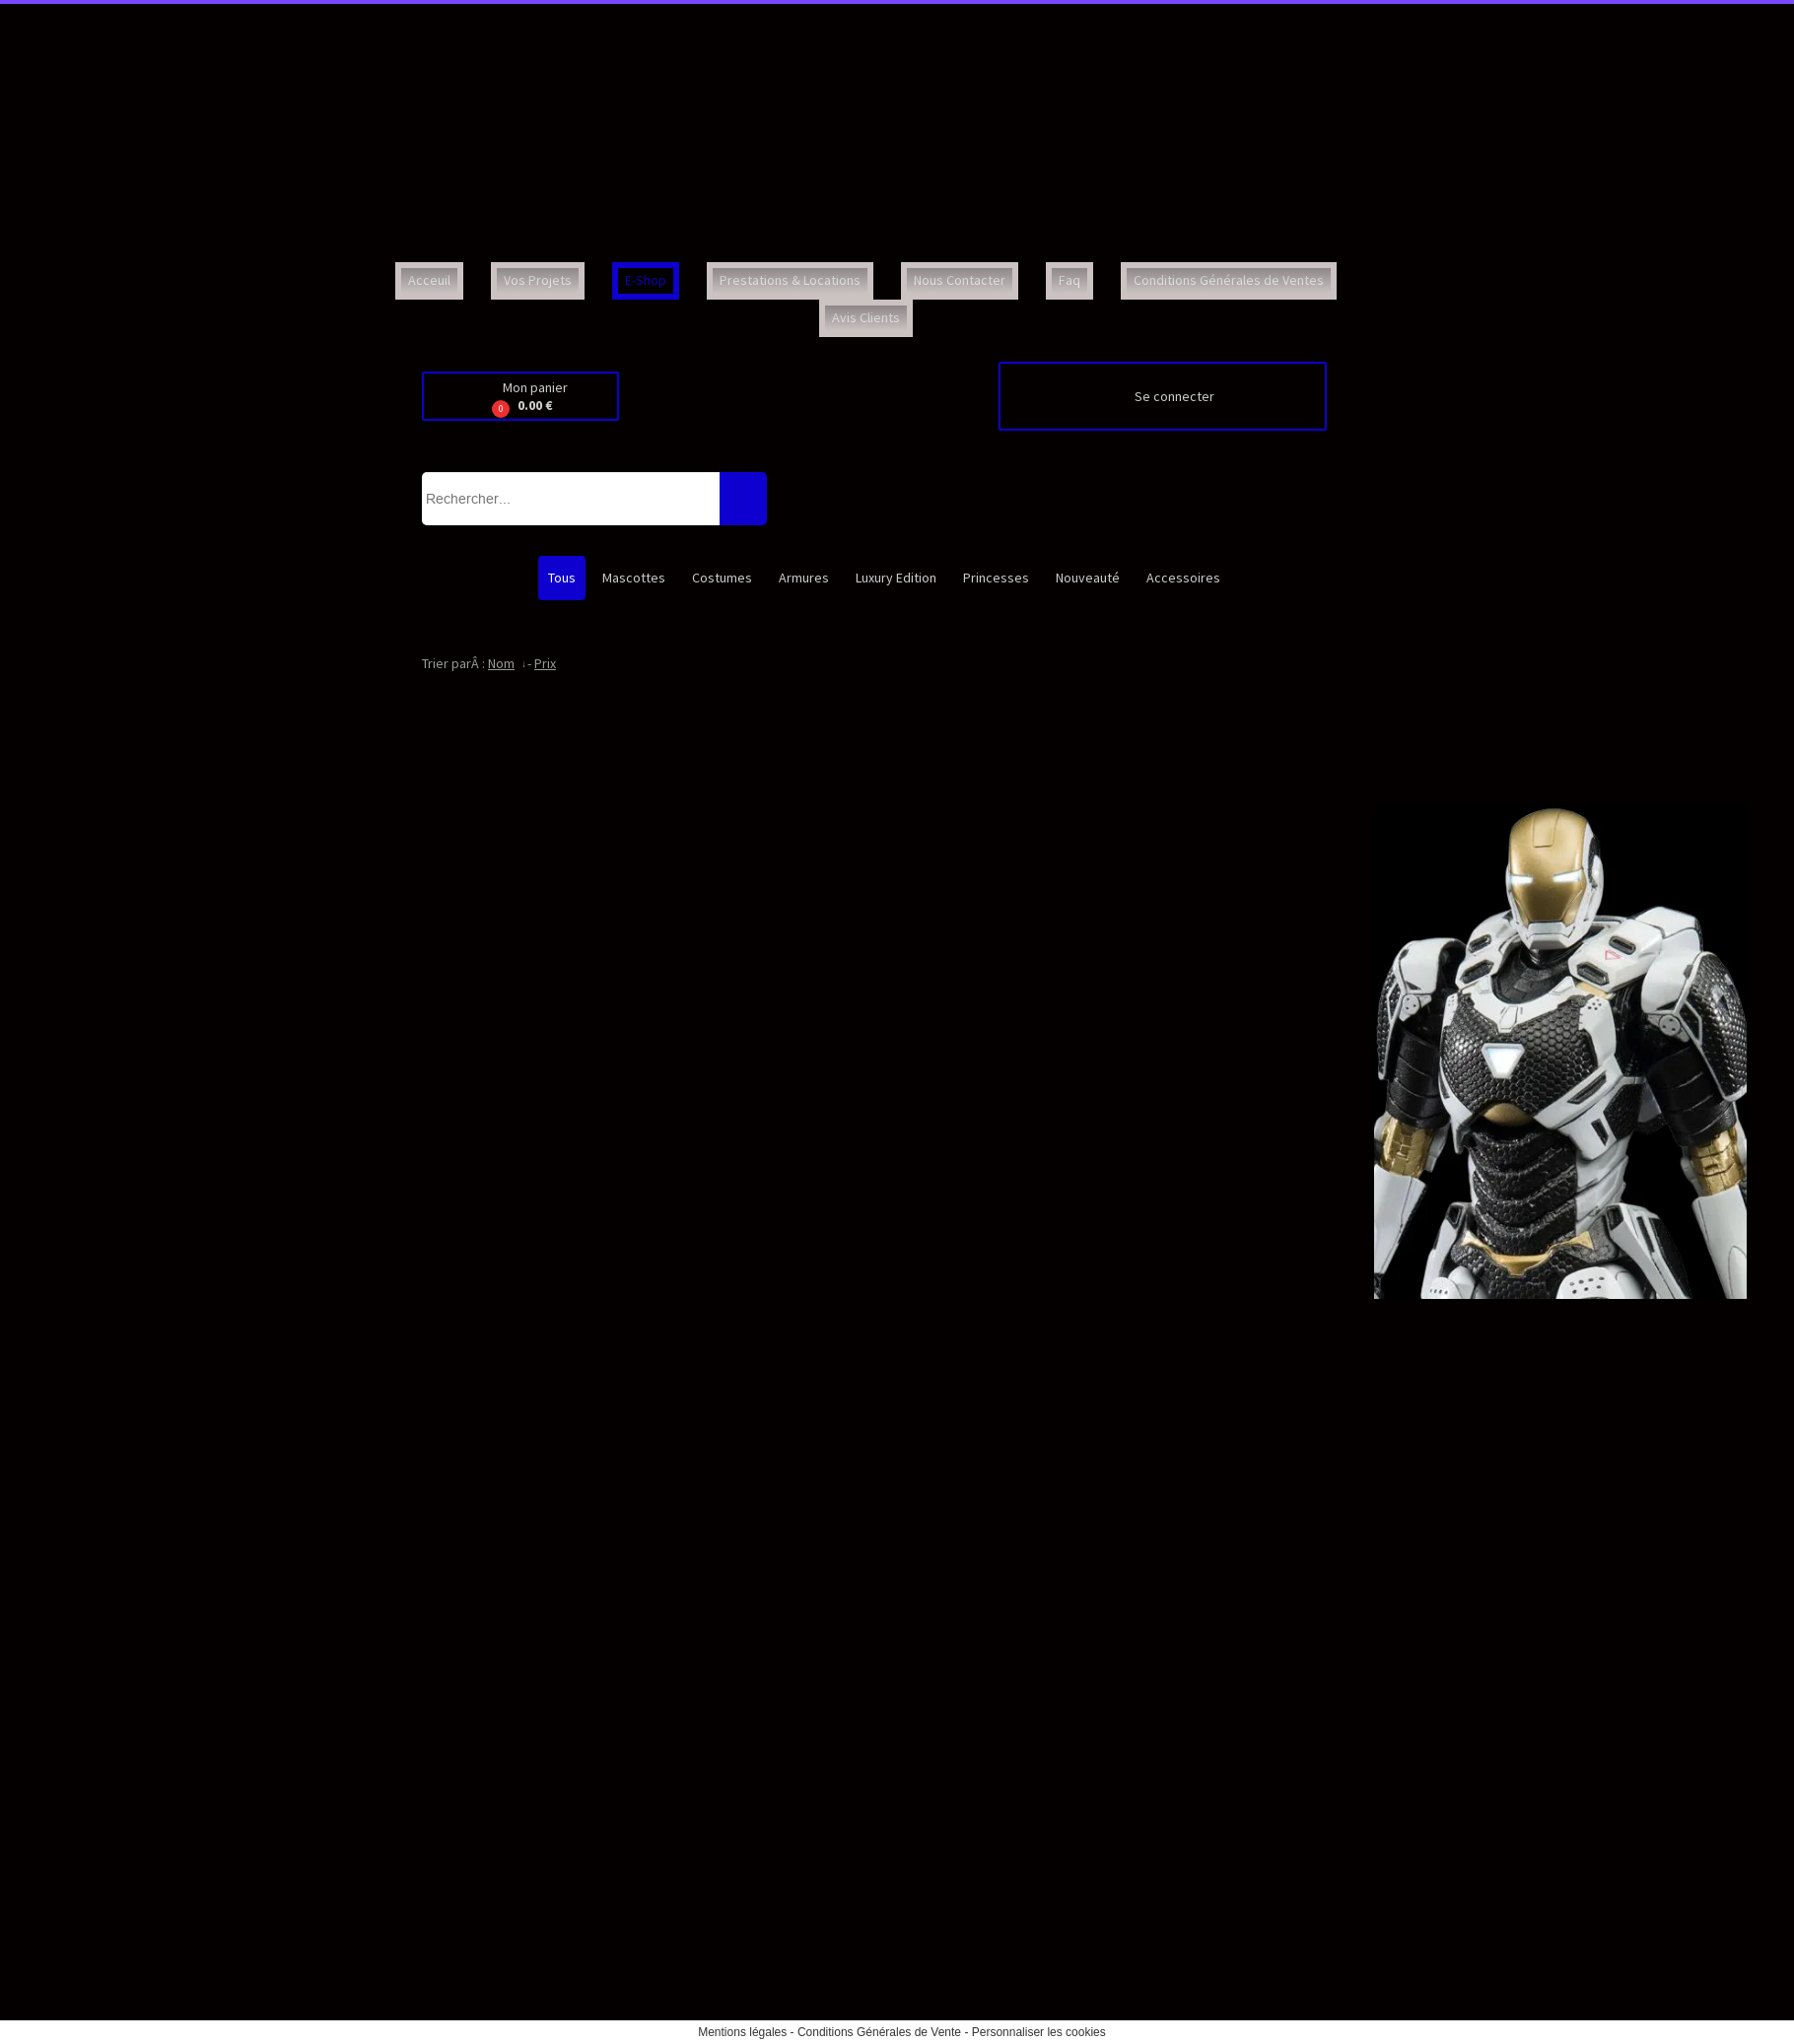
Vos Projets (538, 280)
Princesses (996, 577)
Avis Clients (866, 317)
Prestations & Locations (790, 280)
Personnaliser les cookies (1039, 2032)
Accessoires (1183, 577)
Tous (562, 577)
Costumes (722, 577)
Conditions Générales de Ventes (1229, 280)
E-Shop (645, 280)
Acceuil (429, 280)
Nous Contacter (959, 280)
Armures (804, 577)
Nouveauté (1088, 577)
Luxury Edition (896, 577)
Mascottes (633, 577)
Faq (1069, 280)
